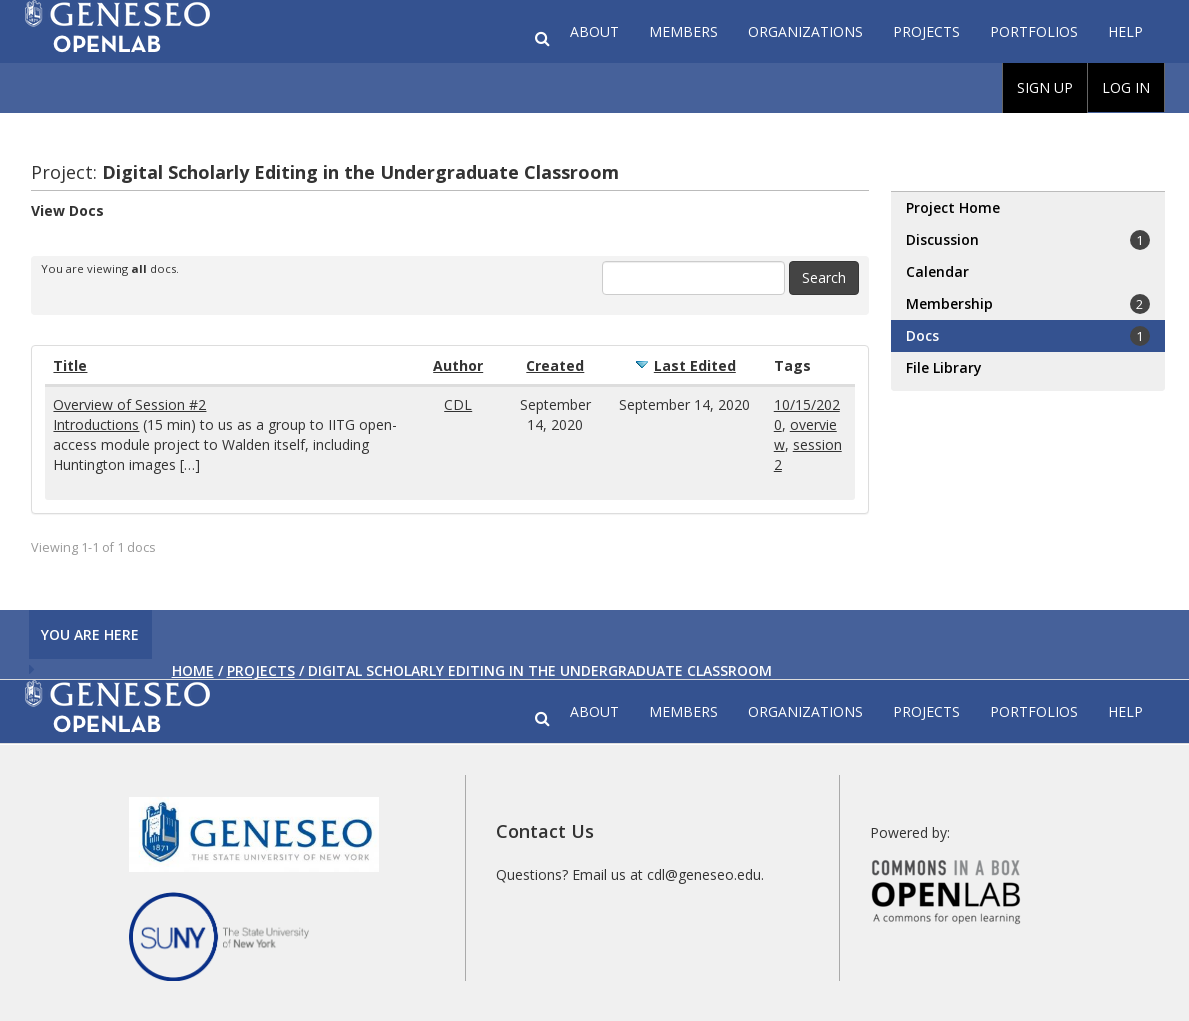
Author (458, 365)
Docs (1028, 336)
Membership (1028, 304)
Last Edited (695, 365)
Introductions (96, 424)
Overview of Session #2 (129, 404)
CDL (458, 404)
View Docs (67, 210)
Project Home (953, 207)
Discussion (1028, 240)
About (594, 31)
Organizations (805, 31)
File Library (944, 367)
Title (70, 365)
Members (683, 31)
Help (1125, 31)
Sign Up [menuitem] (1045, 87)
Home (193, 670)
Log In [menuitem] (1126, 87)
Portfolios (1034, 31)
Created (555, 365)
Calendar (937, 271)
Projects (926, 31)
